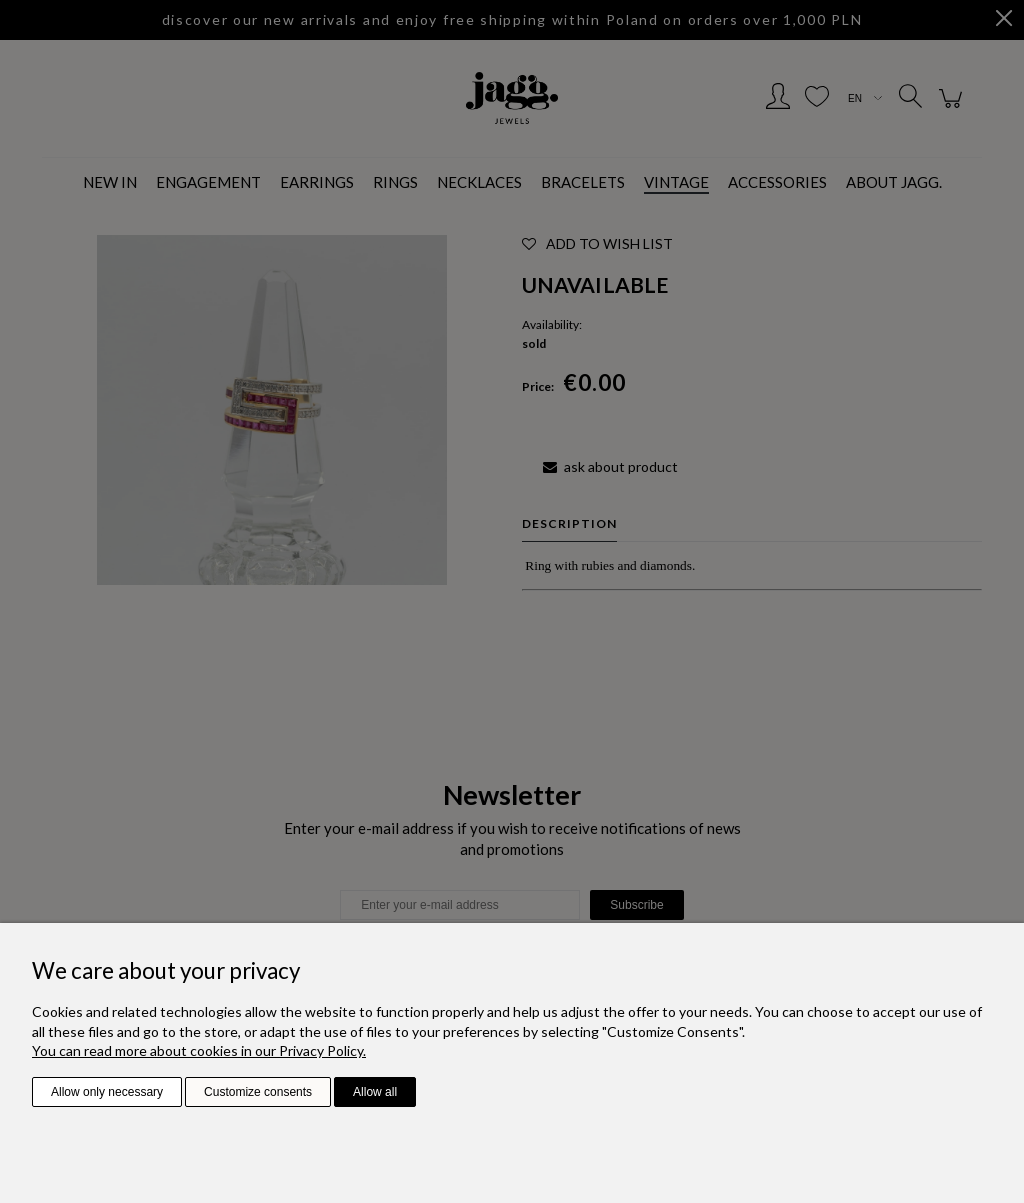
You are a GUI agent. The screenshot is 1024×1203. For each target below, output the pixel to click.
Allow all (375, 1092)
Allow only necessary (107, 1092)
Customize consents (258, 1092)
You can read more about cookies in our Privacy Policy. (199, 1050)
